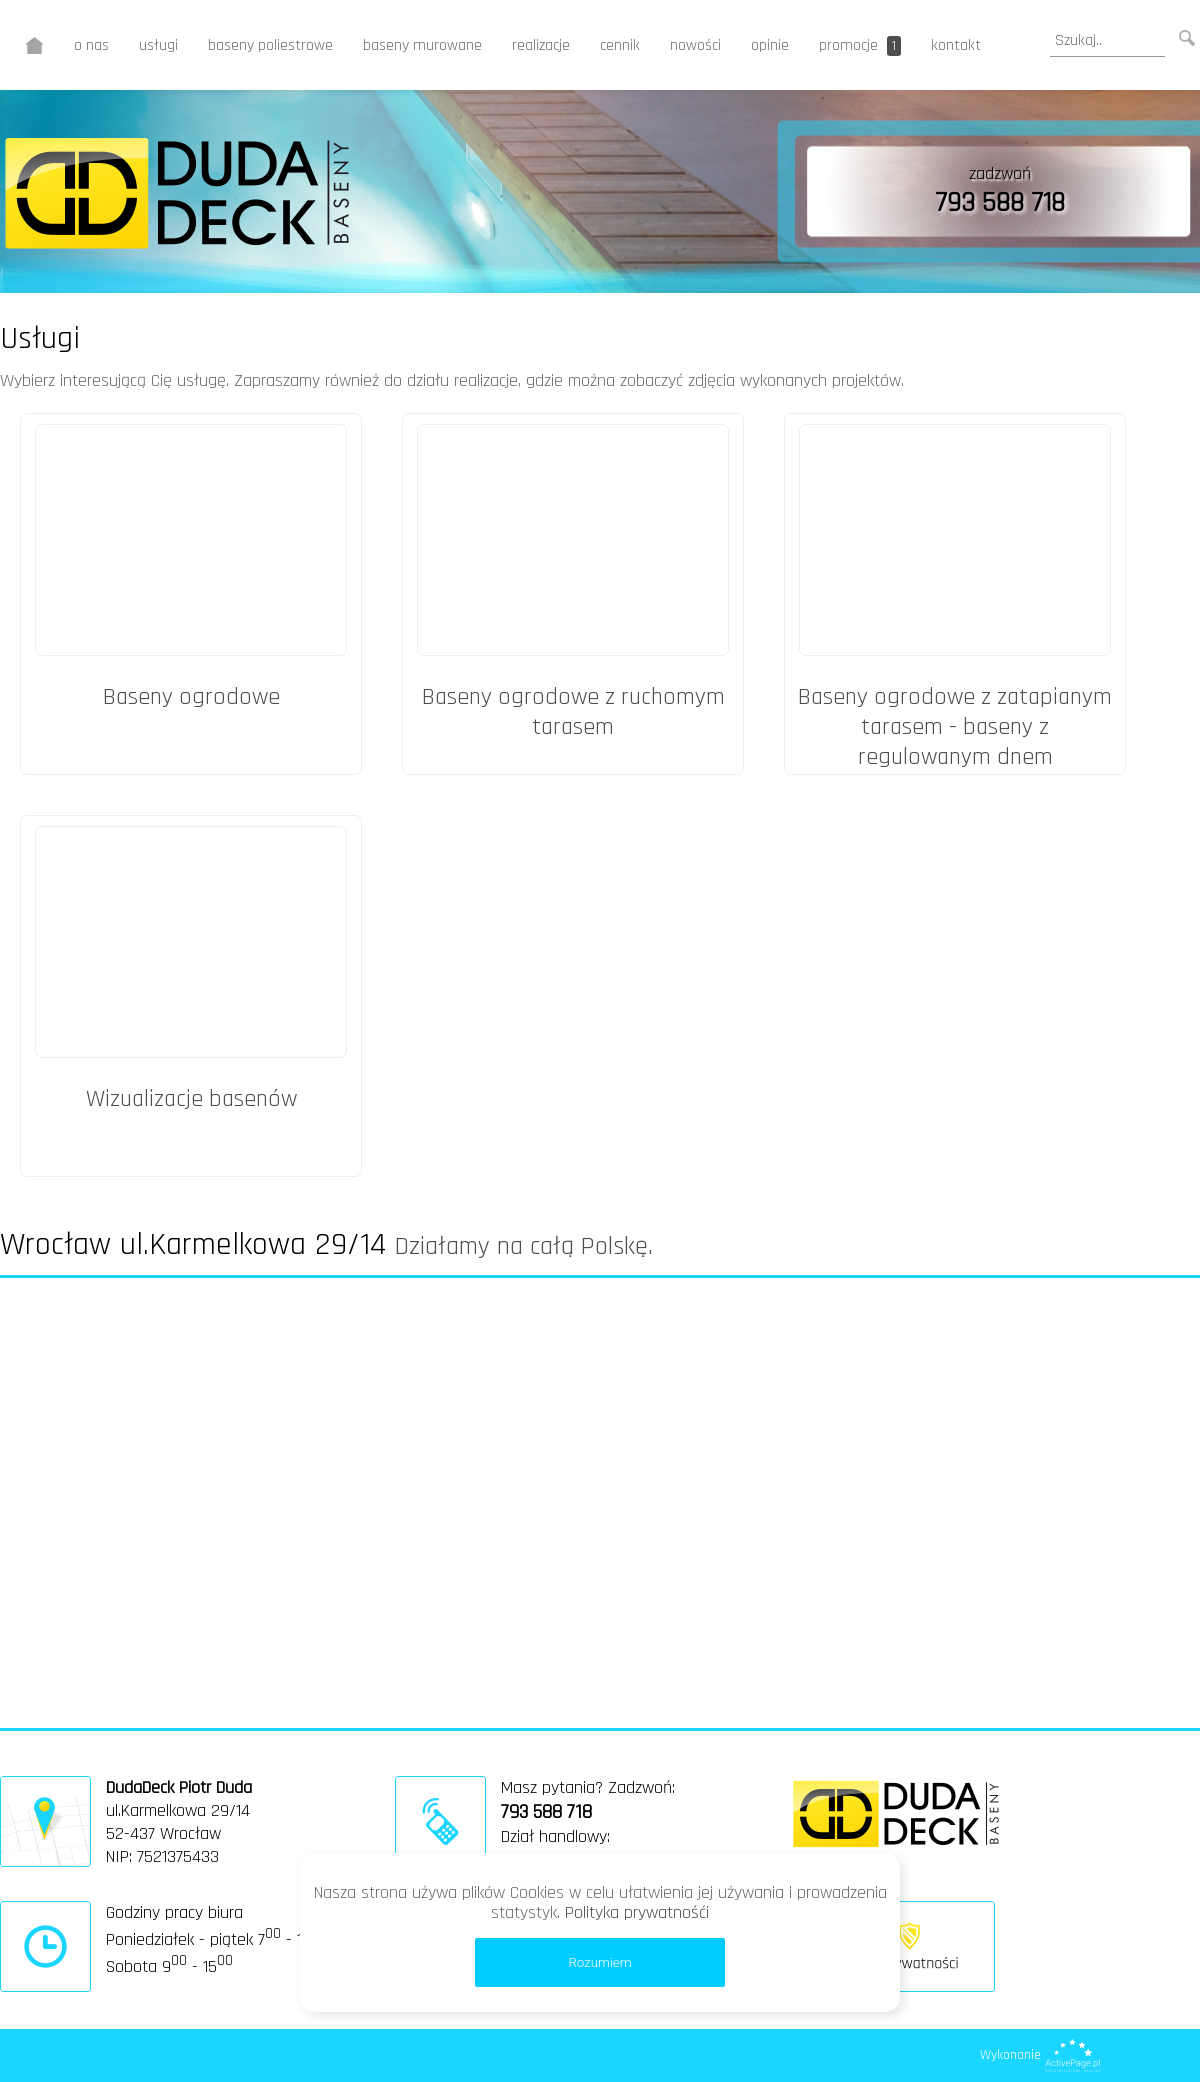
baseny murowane (422, 45)
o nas (91, 45)
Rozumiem (599, 1962)
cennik (620, 45)
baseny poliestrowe (270, 45)
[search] (1107, 41)
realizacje (541, 45)
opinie (770, 45)
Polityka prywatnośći (637, 1912)
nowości (695, 45)
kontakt (956, 45)
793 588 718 (1000, 203)
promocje (860, 45)
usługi (158, 45)
